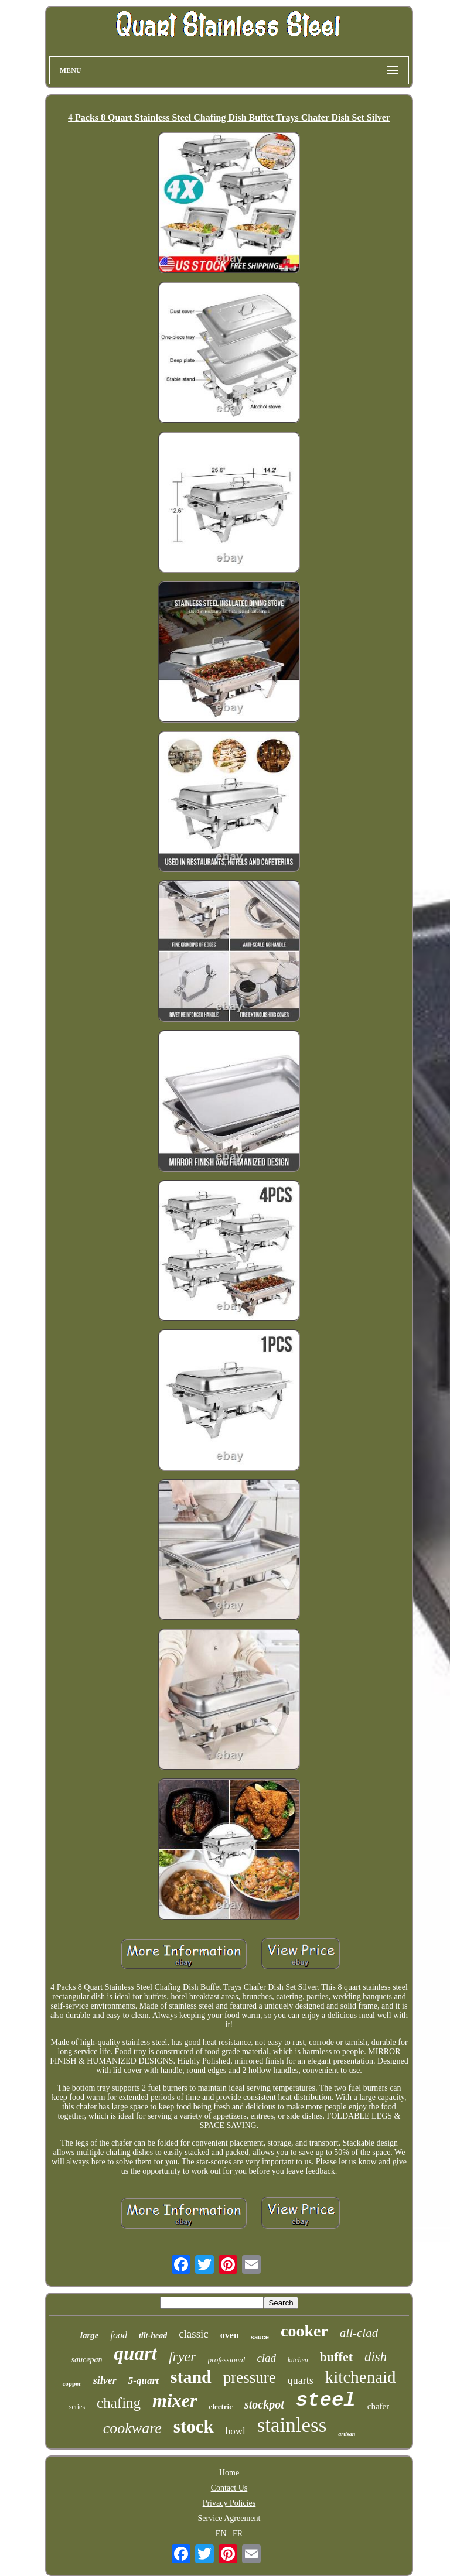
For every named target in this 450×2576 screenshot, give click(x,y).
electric (221, 2406)
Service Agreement (229, 2518)
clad (266, 2358)
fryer (182, 2356)
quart (135, 2353)
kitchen (298, 2360)
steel (326, 2400)
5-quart (143, 2380)
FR (238, 2533)
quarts (300, 2380)
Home (229, 2472)
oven (229, 2335)
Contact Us (229, 2487)
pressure (249, 2377)
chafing (119, 2403)
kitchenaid (360, 2377)
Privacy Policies (229, 2503)
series (77, 2407)
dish (375, 2356)
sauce (260, 2337)
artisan (346, 2434)
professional (227, 2359)
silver (105, 2380)
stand (191, 2376)
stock (193, 2426)
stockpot (264, 2404)
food (118, 2335)
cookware (132, 2428)
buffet (336, 2356)
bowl (236, 2431)
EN (221, 2533)
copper (71, 2383)
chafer (378, 2406)
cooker (304, 2331)
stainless (292, 2425)
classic (194, 2334)
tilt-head (153, 2335)
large (89, 2335)
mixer (174, 2400)
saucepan (87, 2359)
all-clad (359, 2333)
